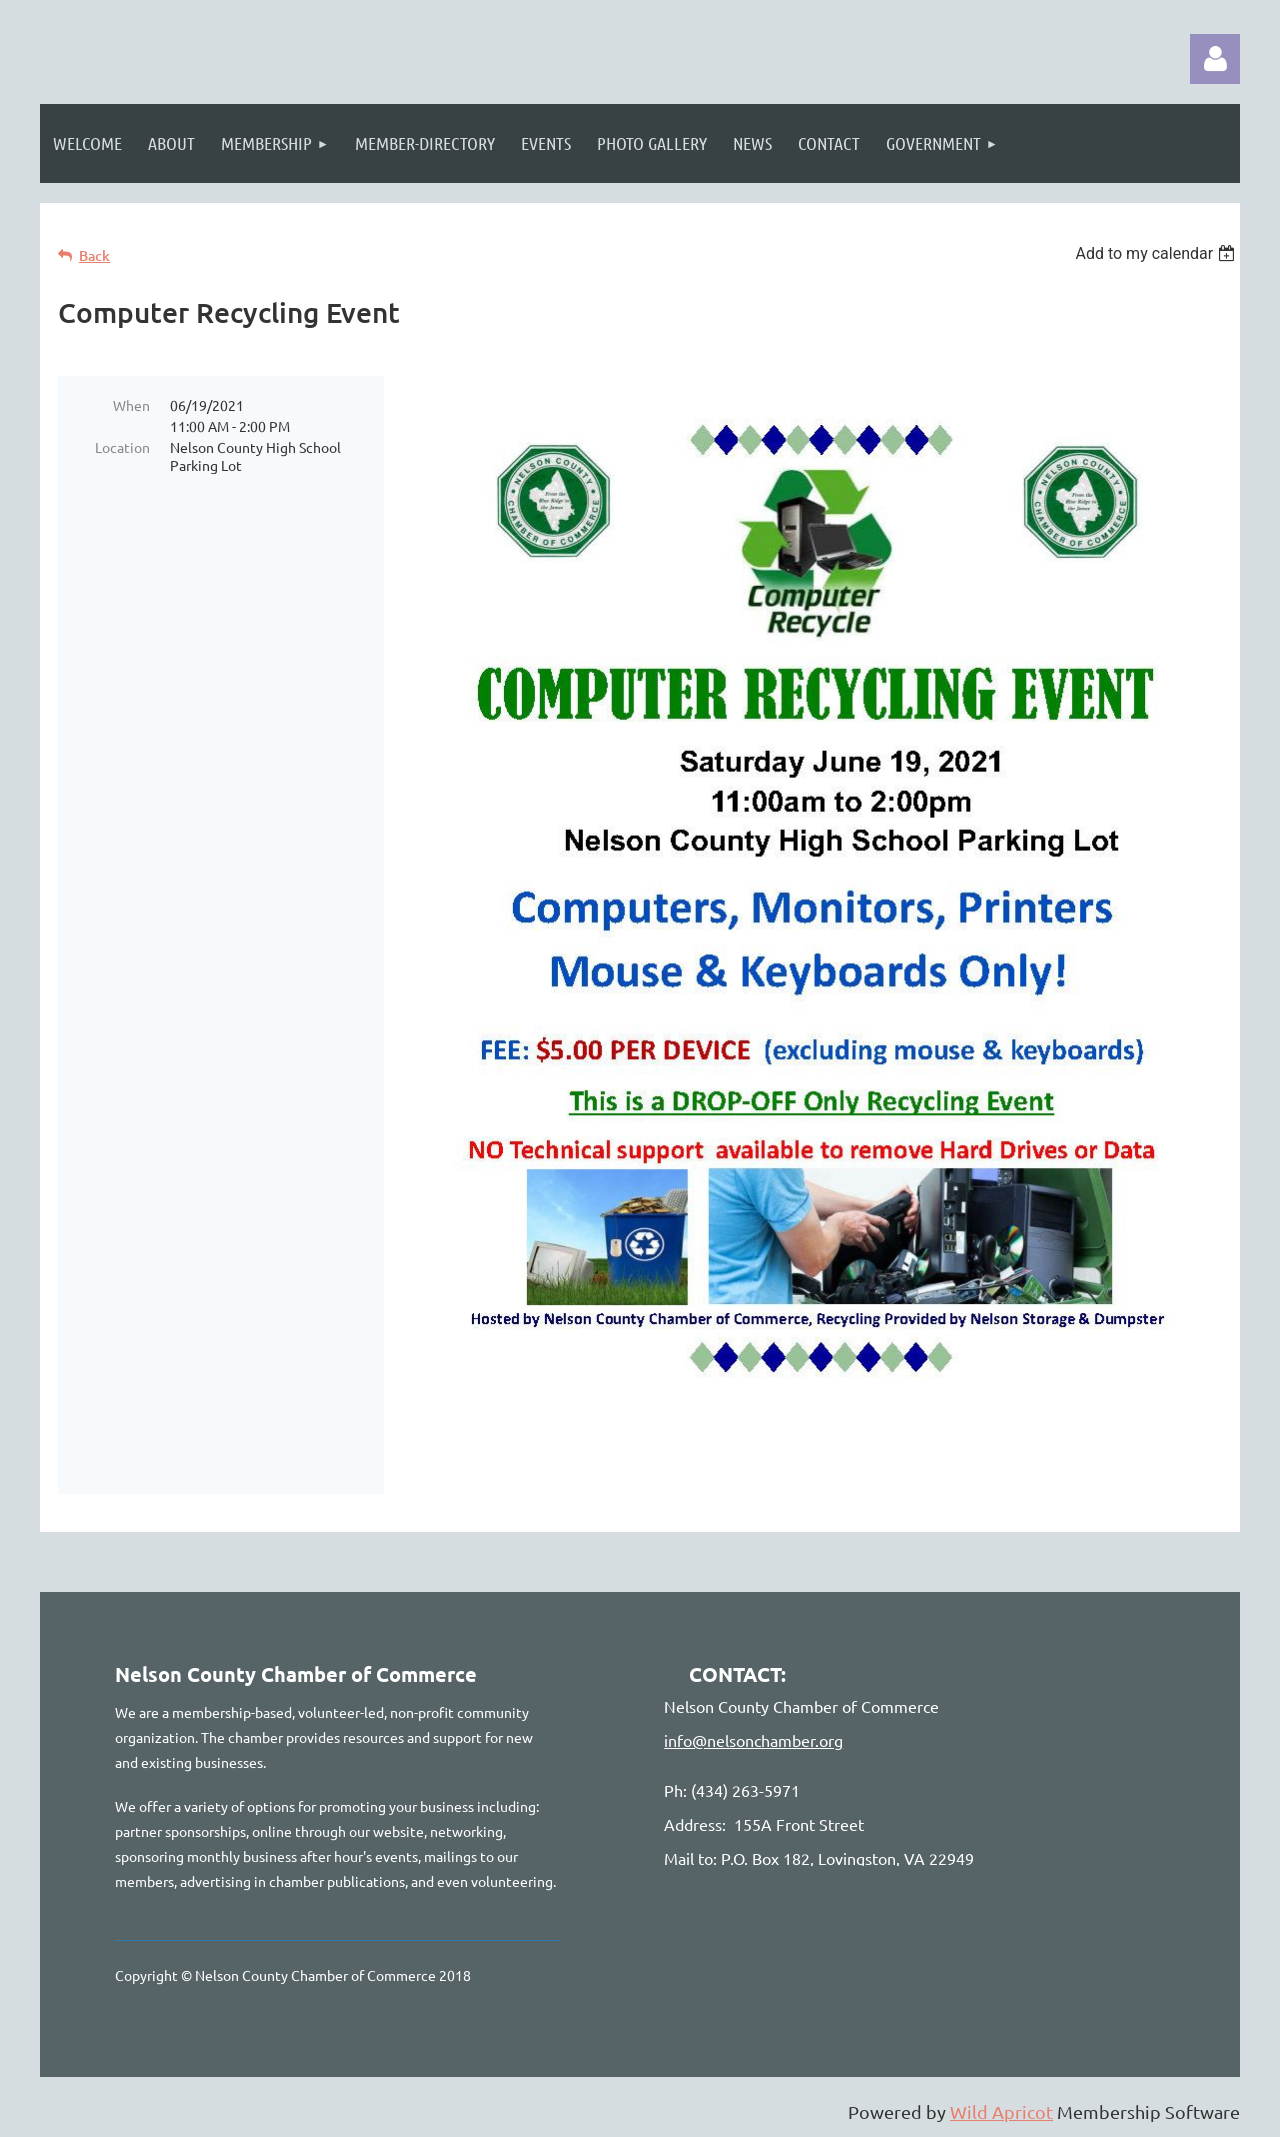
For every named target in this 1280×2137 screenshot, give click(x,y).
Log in (1215, 59)
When (131, 405)
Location (122, 447)
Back (94, 255)
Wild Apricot (1001, 2111)
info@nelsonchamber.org (753, 1740)
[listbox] (1157, 253)
